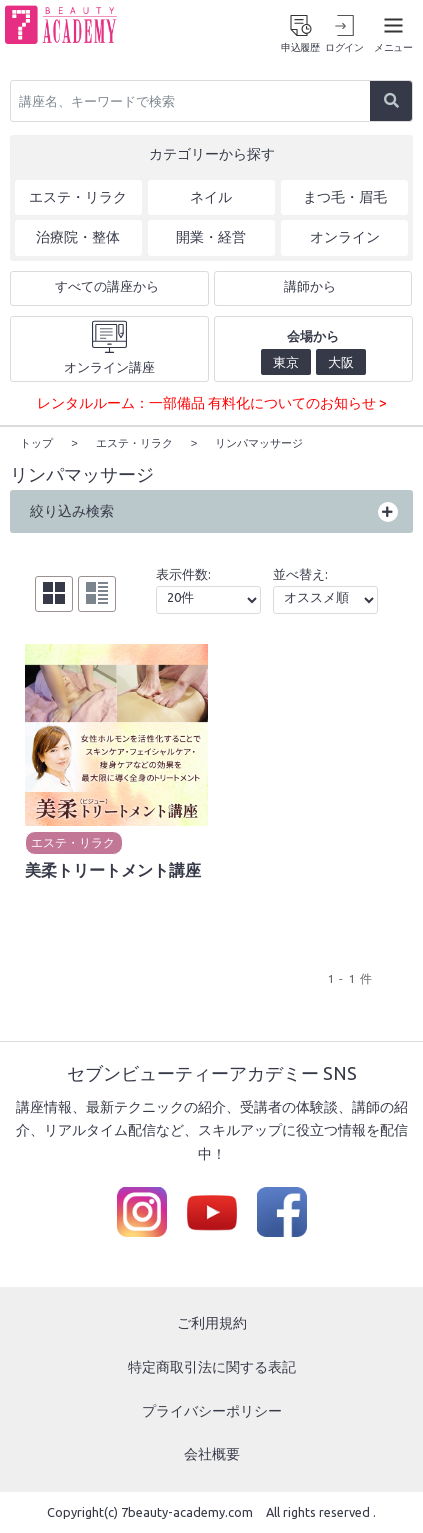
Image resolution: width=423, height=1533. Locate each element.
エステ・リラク (73, 841)
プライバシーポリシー (212, 1410)
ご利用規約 (212, 1322)
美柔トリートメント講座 (113, 869)
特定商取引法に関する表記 (212, 1366)
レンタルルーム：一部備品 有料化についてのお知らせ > (212, 403)
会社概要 (212, 1453)
